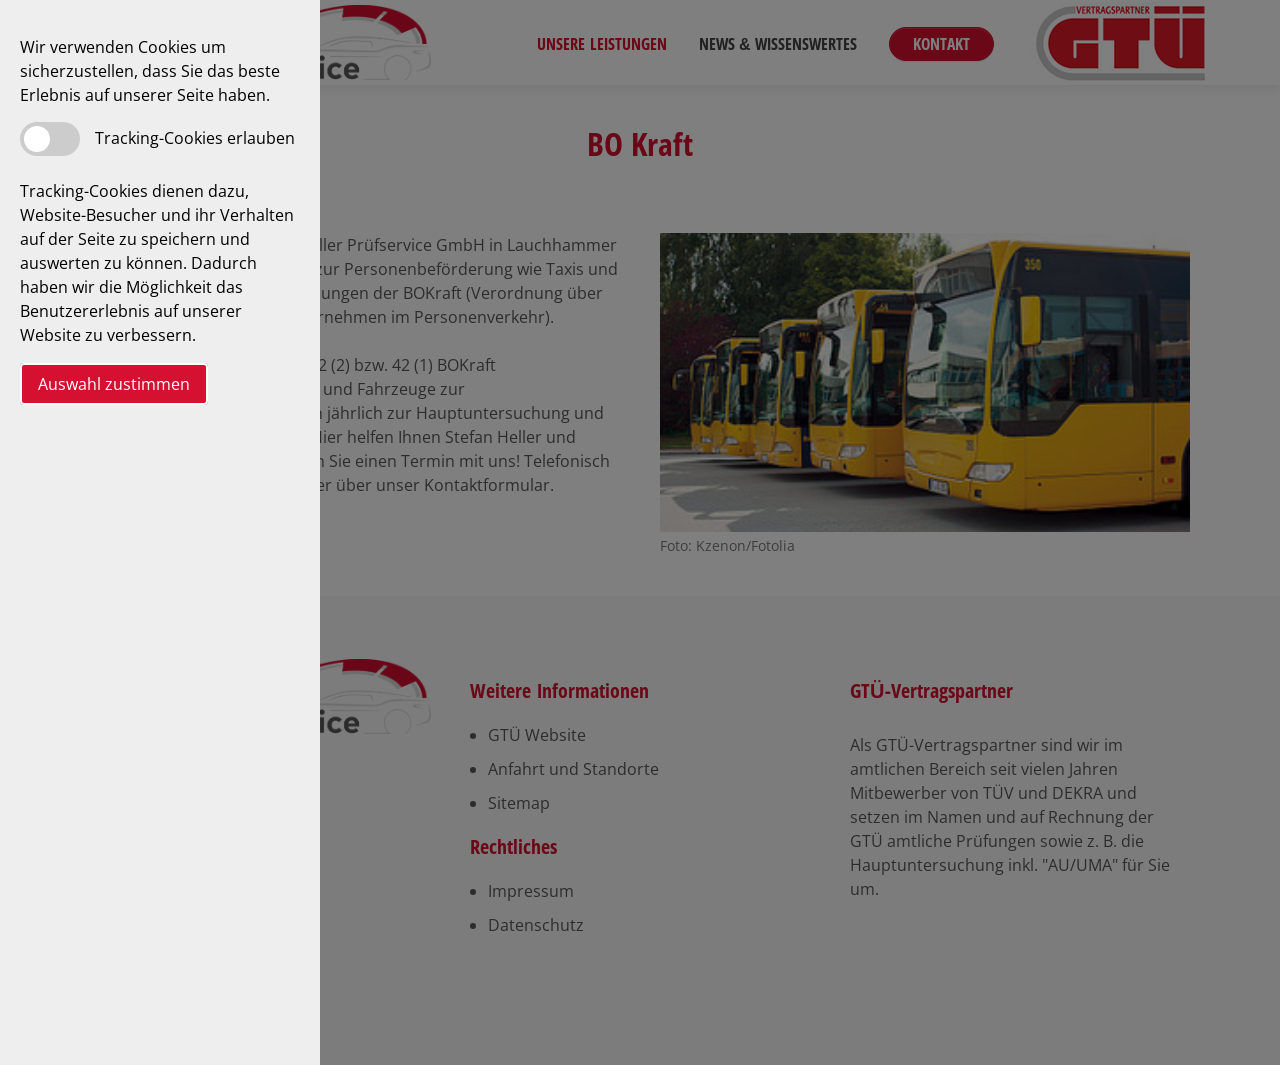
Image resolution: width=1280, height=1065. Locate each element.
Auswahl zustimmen (114, 384)
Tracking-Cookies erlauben (195, 138)
